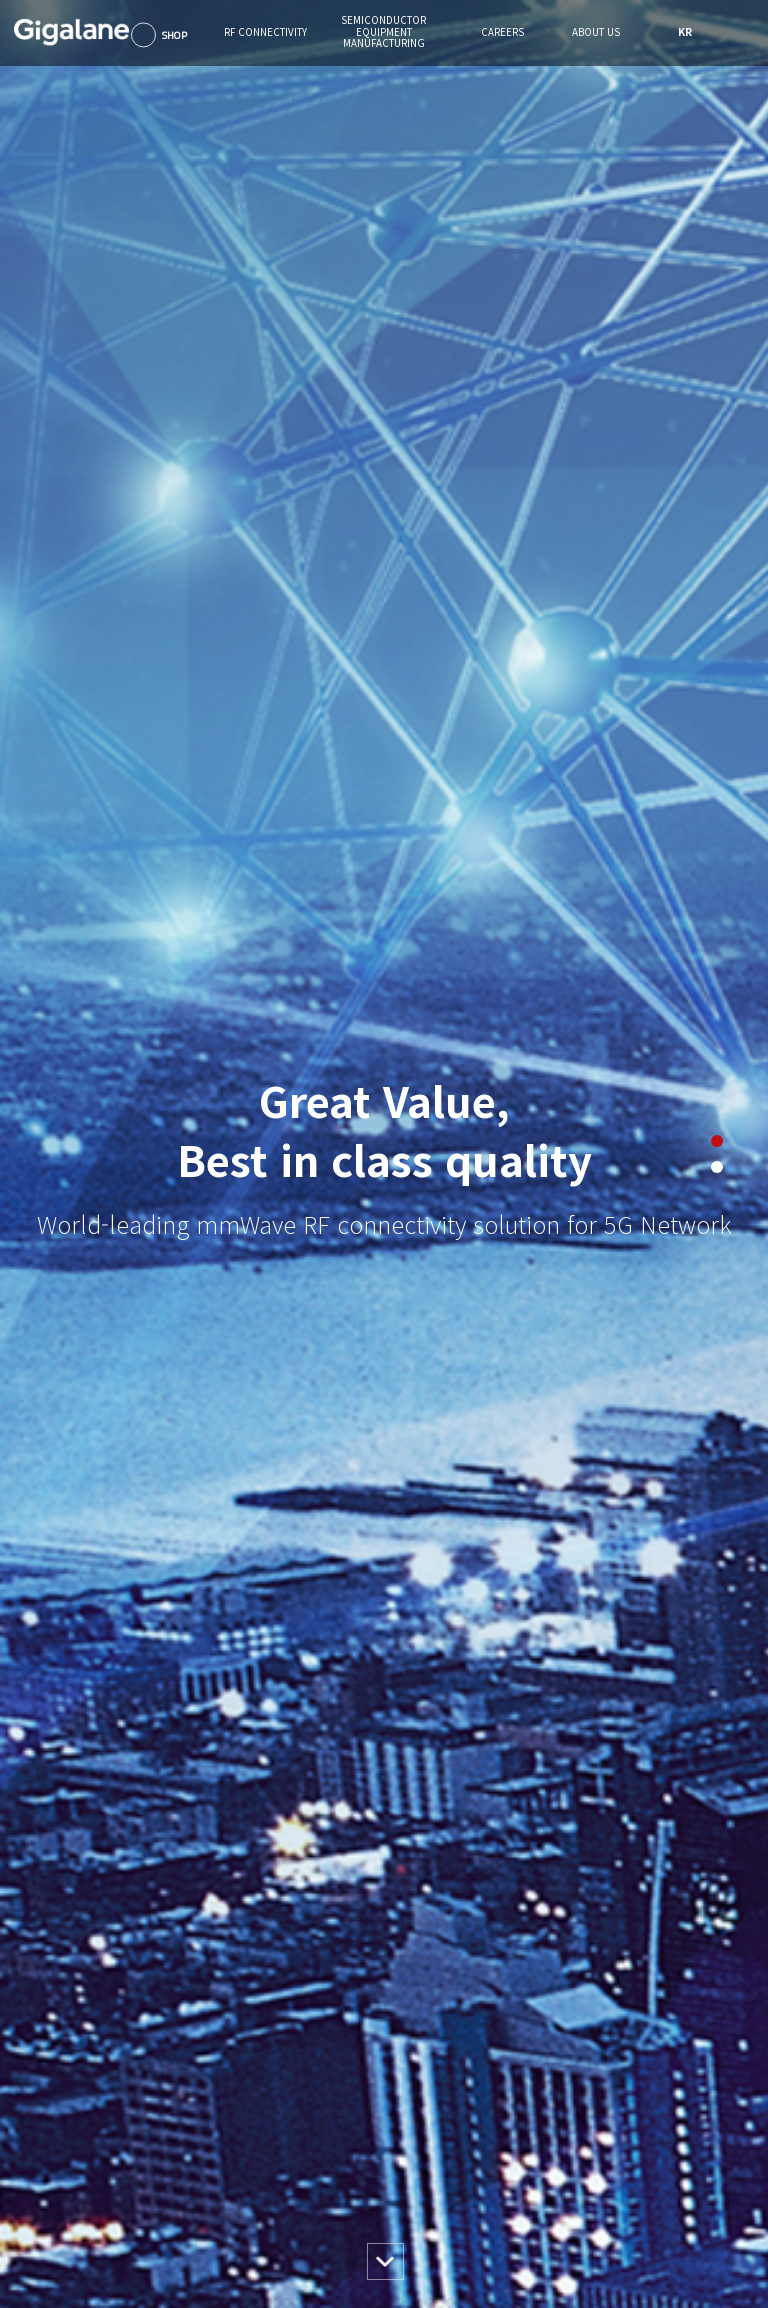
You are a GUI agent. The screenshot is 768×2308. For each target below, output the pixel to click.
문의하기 (553, 2223)
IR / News (556, 2178)
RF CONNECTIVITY (203, 2091)
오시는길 (553, 2200)
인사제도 (427, 2133)
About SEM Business (330, 2178)
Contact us (181, 2200)
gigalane (34, 2291)
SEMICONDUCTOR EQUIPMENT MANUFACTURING (340, 2098)
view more (63, 1267)
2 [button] (717, 373)
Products (176, 2156)
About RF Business (200, 2178)
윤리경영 (553, 2156)
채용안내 (427, 2156)
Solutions (177, 2133)
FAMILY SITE (707, 2291)
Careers (433, 2084)
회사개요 (553, 2133)
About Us (564, 2084)
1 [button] (717, 347)
